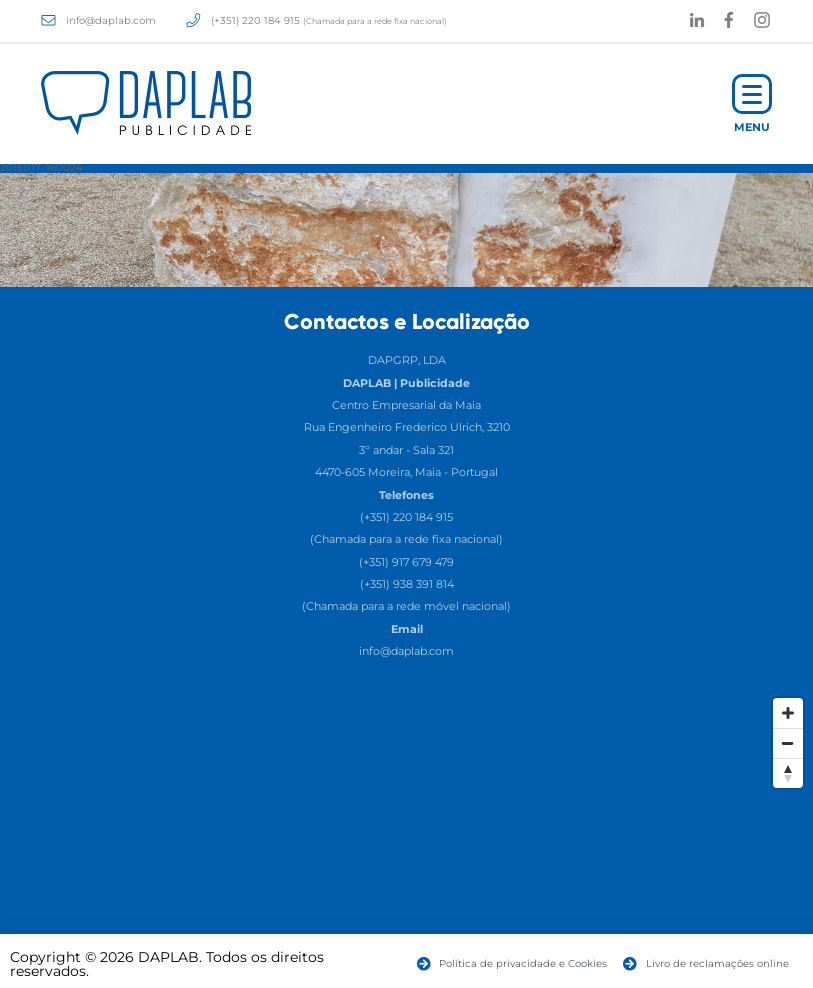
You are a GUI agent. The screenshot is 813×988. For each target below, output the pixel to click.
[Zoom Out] (788, 743)
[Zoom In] (788, 713)
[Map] (406, 838)
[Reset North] (788, 773)
